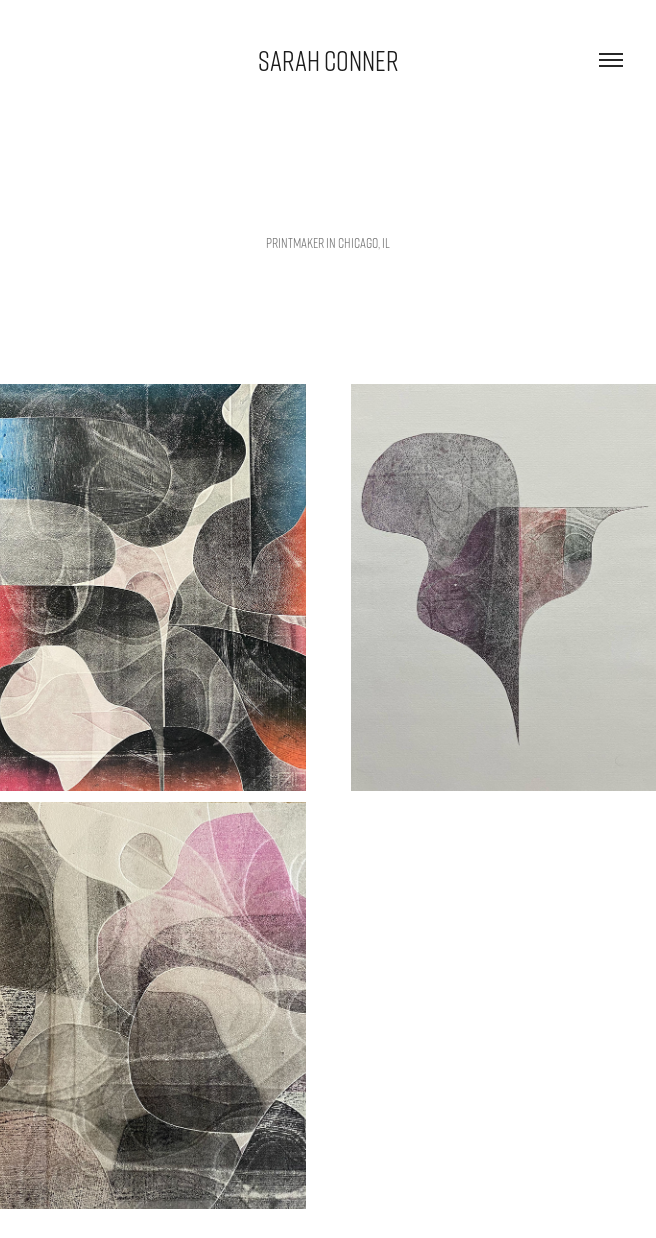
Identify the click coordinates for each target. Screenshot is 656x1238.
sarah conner (328, 60)
